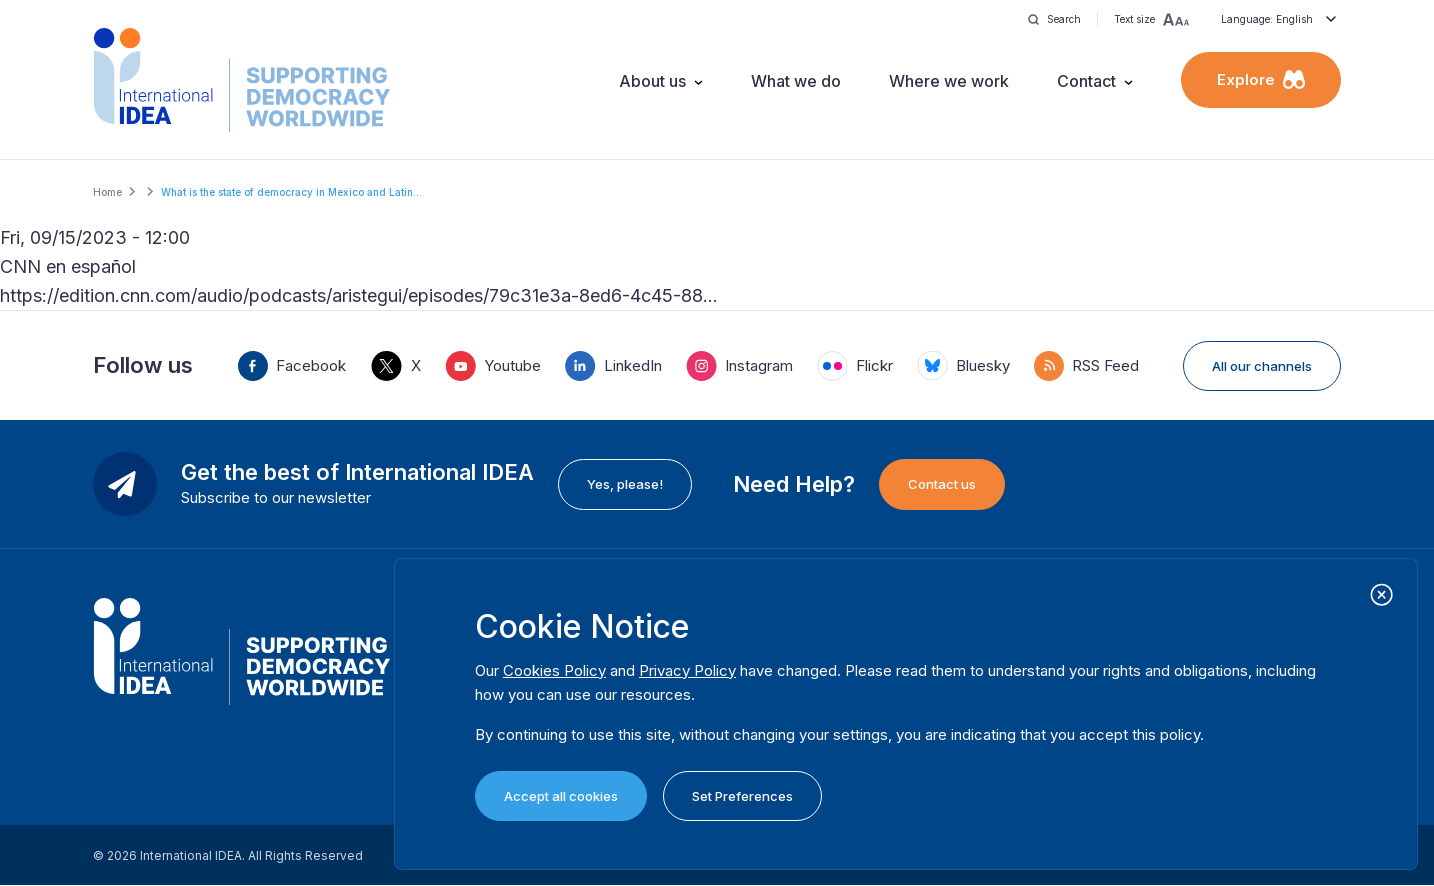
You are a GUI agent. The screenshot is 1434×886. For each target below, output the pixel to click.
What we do (796, 81)
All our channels (1262, 366)
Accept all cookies (561, 796)
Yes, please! (625, 484)
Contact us (942, 484)
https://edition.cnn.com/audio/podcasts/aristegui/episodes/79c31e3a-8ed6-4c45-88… (359, 295)
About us (652, 81)
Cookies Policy (554, 670)
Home (107, 192)
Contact (1086, 81)
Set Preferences (742, 796)
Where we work (949, 81)
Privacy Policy (687, 670)
